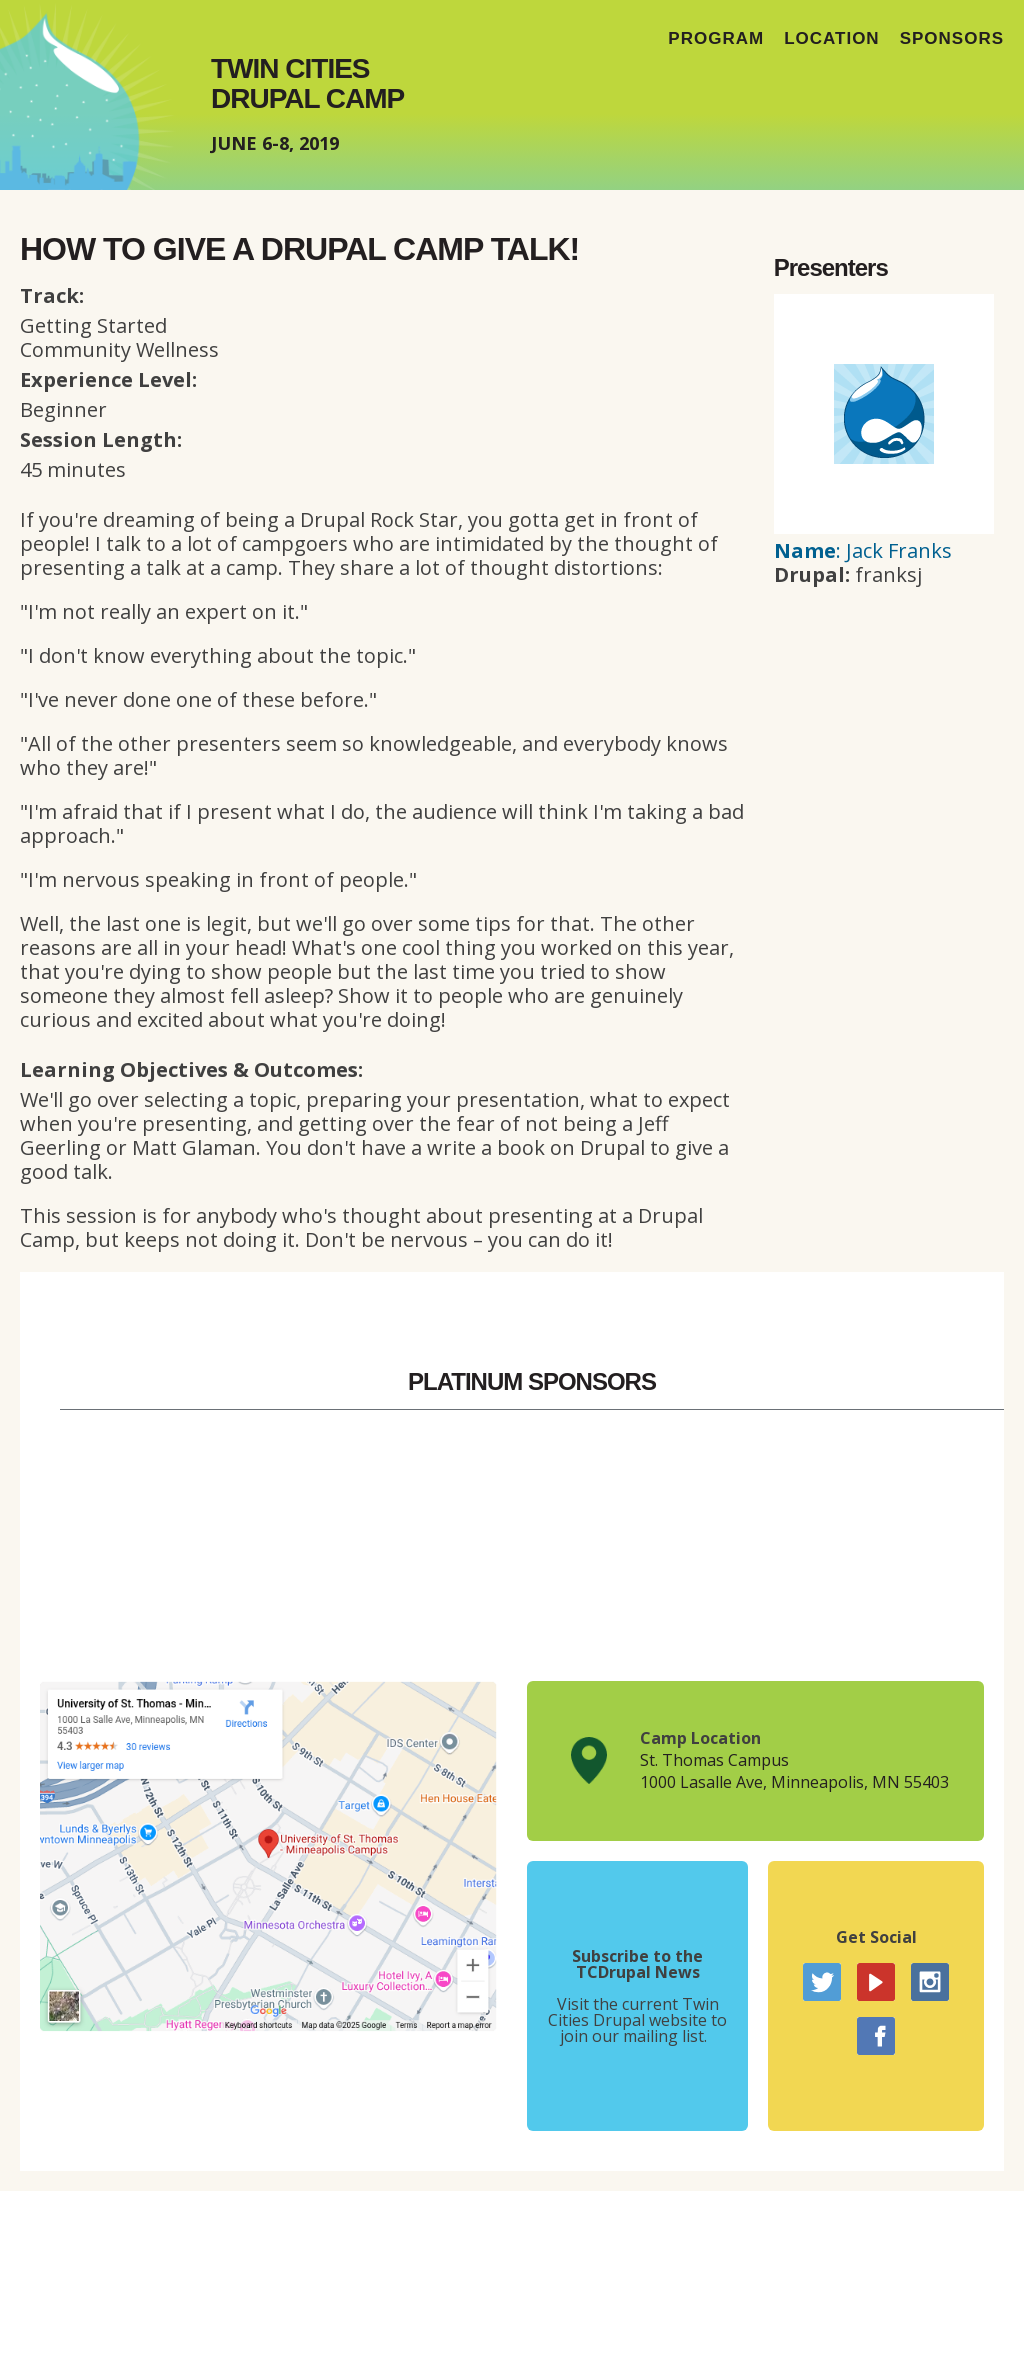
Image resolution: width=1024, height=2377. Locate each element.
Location (832, 38)
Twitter (822, 1982)
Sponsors (952, 38)
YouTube (876, 1982)
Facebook (876, 2036)
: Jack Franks (863, 550)
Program (716, 38)
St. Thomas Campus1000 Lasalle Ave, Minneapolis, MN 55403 (794, 1771)
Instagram (930, 1982)
